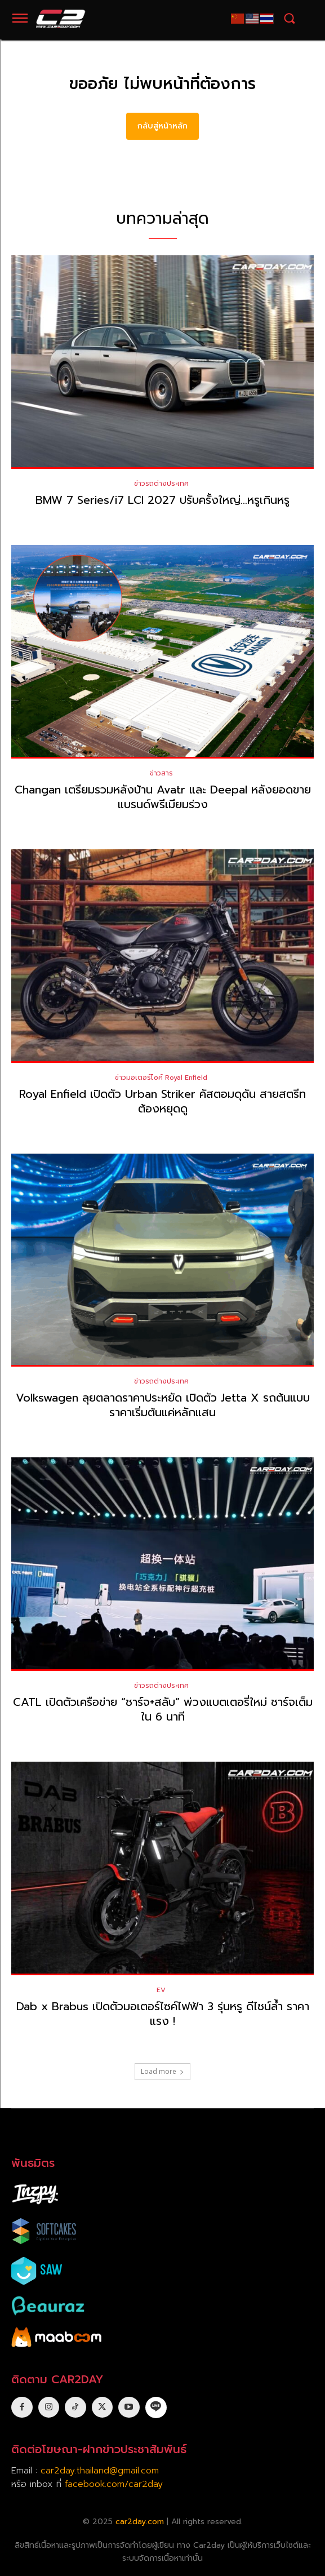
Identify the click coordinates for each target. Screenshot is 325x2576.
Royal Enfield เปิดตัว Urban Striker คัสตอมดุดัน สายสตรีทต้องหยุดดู (162, 1101)
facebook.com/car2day (114, 2484)
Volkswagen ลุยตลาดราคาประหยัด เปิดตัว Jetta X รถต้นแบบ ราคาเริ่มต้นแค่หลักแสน (163, 1405)
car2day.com (139, 2522)
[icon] (156, 2407)
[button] (289, 18)
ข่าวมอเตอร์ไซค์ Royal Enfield (161, 1077)
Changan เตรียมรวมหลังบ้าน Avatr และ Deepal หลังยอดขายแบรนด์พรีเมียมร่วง (163, 797)
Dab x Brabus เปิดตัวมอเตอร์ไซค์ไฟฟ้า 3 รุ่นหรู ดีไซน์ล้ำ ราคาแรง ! (162, 2013)
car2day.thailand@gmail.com (100, 2470)
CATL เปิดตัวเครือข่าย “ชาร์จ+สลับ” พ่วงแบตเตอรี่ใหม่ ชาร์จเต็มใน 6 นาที (163, 1709)
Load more (162, 2071)
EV (161, 1990)
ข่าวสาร (161, 773)
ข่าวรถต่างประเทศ (161, 483)
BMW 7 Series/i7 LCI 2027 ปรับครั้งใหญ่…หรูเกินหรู (162, 499)
